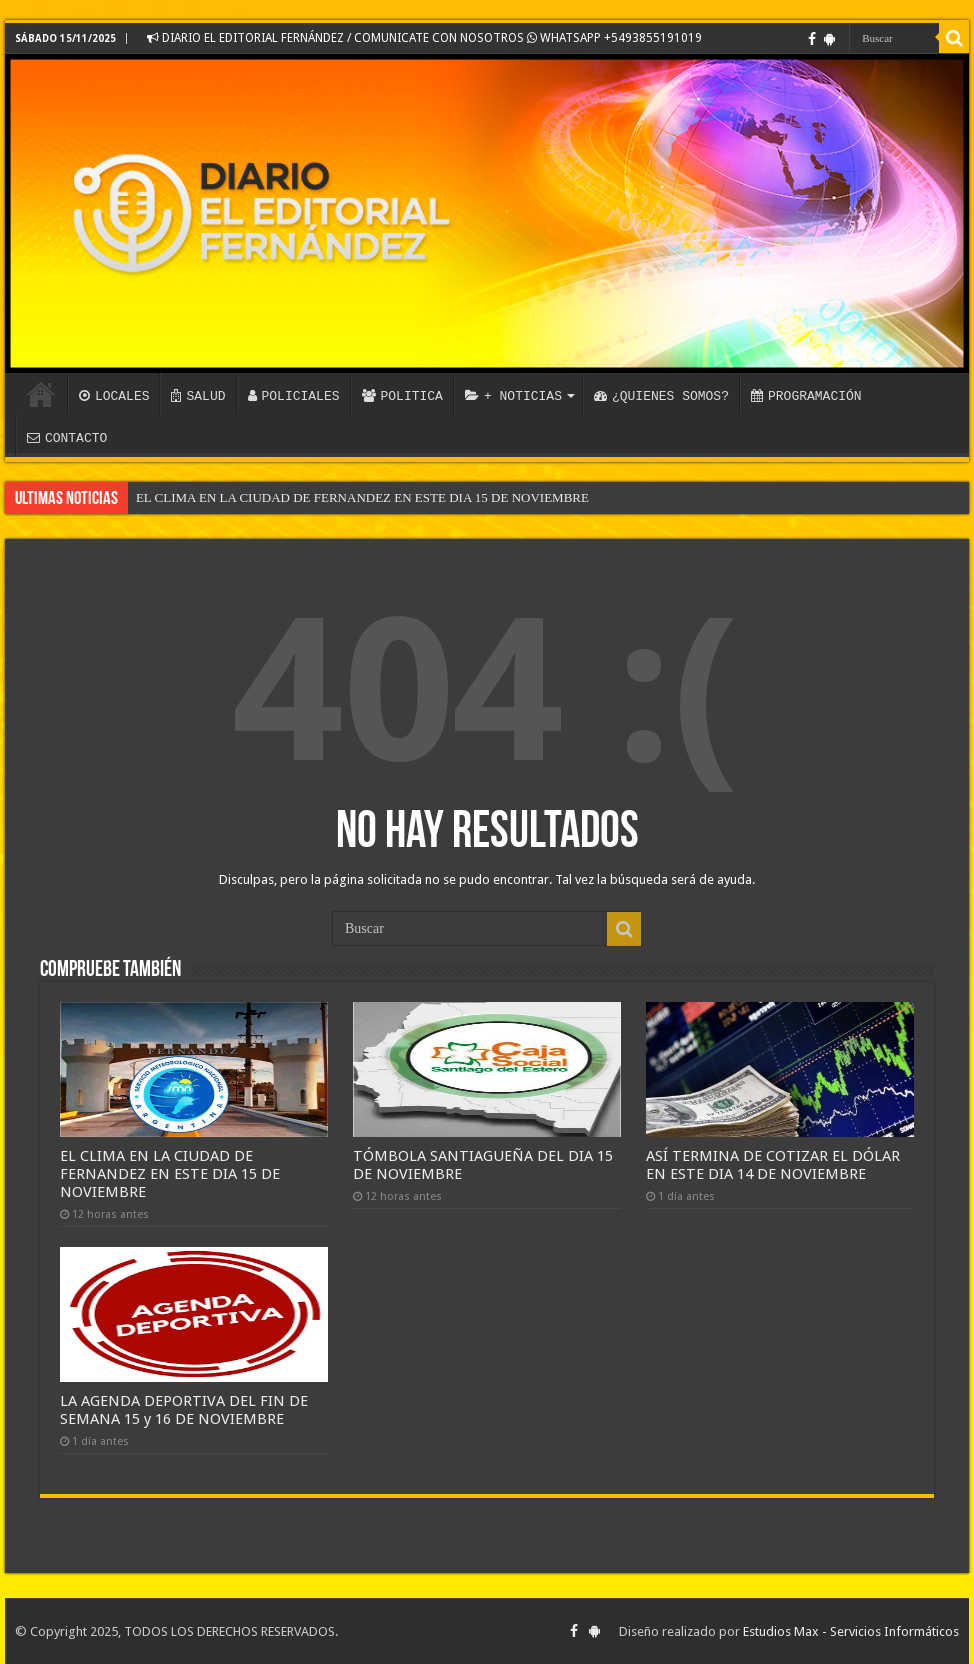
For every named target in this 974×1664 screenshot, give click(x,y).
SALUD (198, 396)
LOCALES (114, 396)
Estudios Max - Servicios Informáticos (851, 1631)
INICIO (41, 394)
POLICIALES (294, 396)
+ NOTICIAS (513, 396)
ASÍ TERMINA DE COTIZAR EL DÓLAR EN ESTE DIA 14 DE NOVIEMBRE (773, 1165)
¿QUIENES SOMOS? (661, 396)
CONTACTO (67, 438)
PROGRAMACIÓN (806, 396)
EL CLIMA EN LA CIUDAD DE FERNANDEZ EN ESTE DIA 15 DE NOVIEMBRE (362, 497)
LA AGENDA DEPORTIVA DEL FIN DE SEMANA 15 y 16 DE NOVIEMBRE (184, 1410)
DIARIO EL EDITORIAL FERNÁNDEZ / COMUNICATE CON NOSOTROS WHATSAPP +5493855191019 (424, 38)
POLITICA (402, 396)
